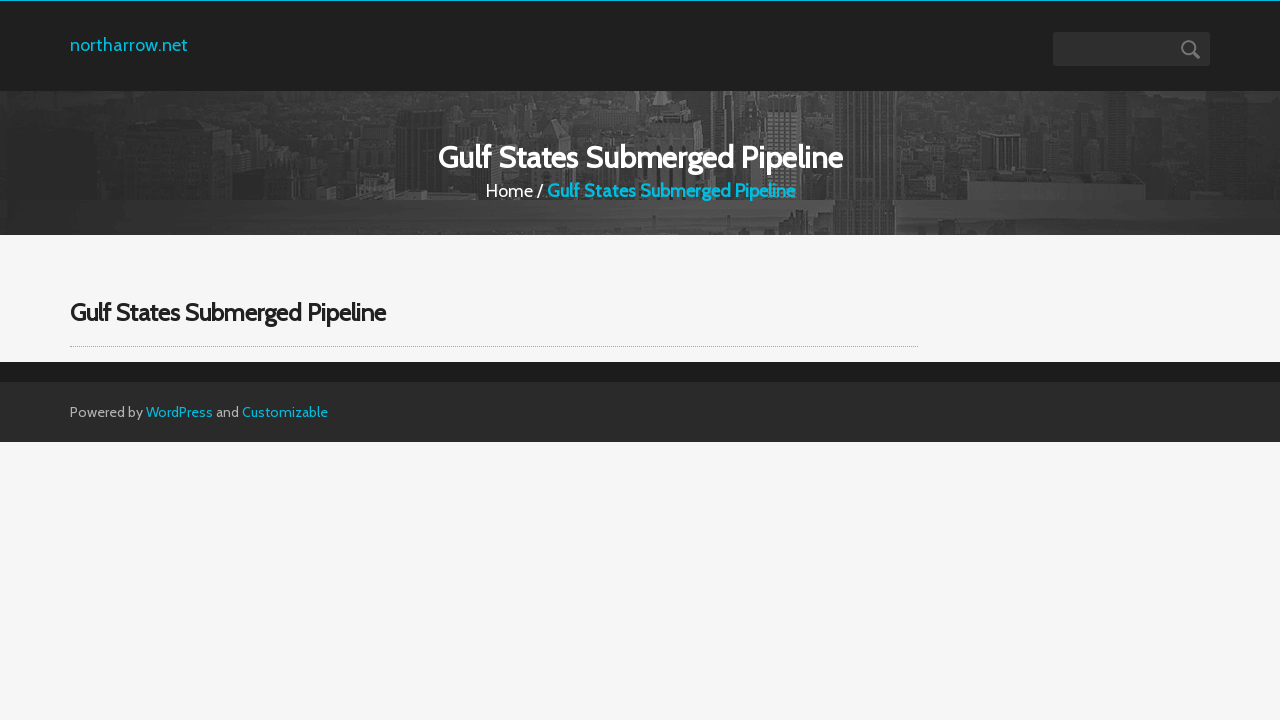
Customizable (285, 412)
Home (509, 191)
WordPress (179, 412)
